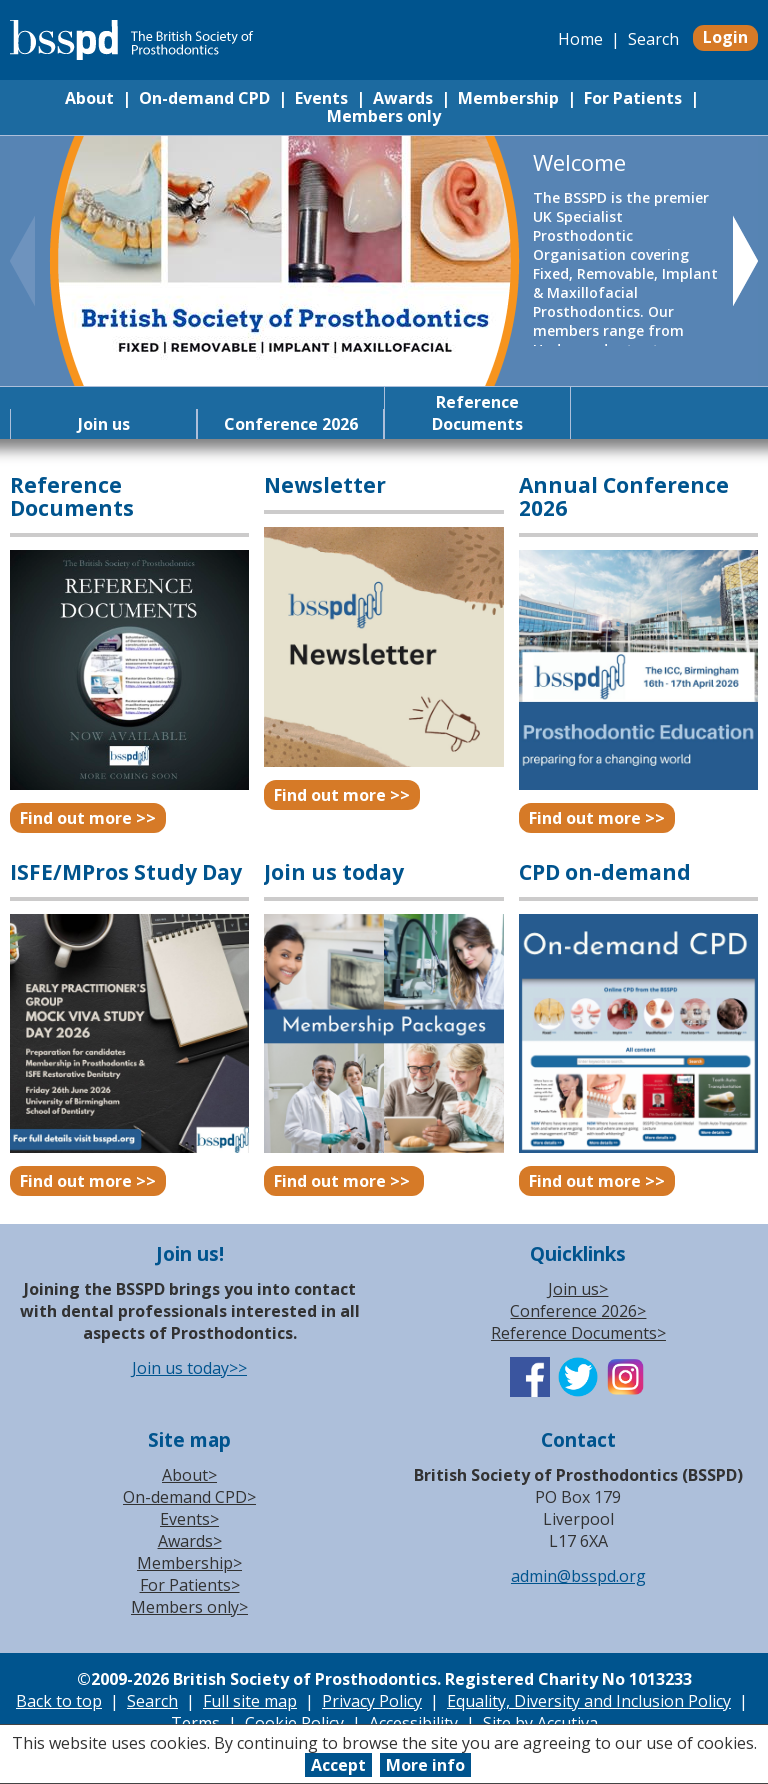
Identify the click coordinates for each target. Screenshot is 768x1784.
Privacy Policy (372, 1701)
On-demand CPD (204, 98)
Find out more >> (88, 818)
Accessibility (413, 1723)
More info (425, 1765)
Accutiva (567, 1723)
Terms (195, 1723)
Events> (189, 1519)
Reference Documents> (578, 1333)
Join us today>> (189, 1368)
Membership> (189, 1563)
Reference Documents (477, 413)
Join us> (578, 1289)
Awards (403, 98)
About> (189, 1475)
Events (321, 98)
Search (653, 39)
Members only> (189, 1607)
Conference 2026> (578, 1311)
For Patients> (190, 1585)
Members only (384, 116)
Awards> (190, 1541)
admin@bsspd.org (578, 1576)
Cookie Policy (294, 1723)
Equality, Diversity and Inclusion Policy (589, 1701)
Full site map (250, 1701)
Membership (508, 98)
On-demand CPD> (189, 1497)
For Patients (633, 98)
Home (580, 39)
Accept (338, 1765)
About (89, 98)
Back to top (59, 1701)
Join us (104, 424)
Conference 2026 (291, 424)
